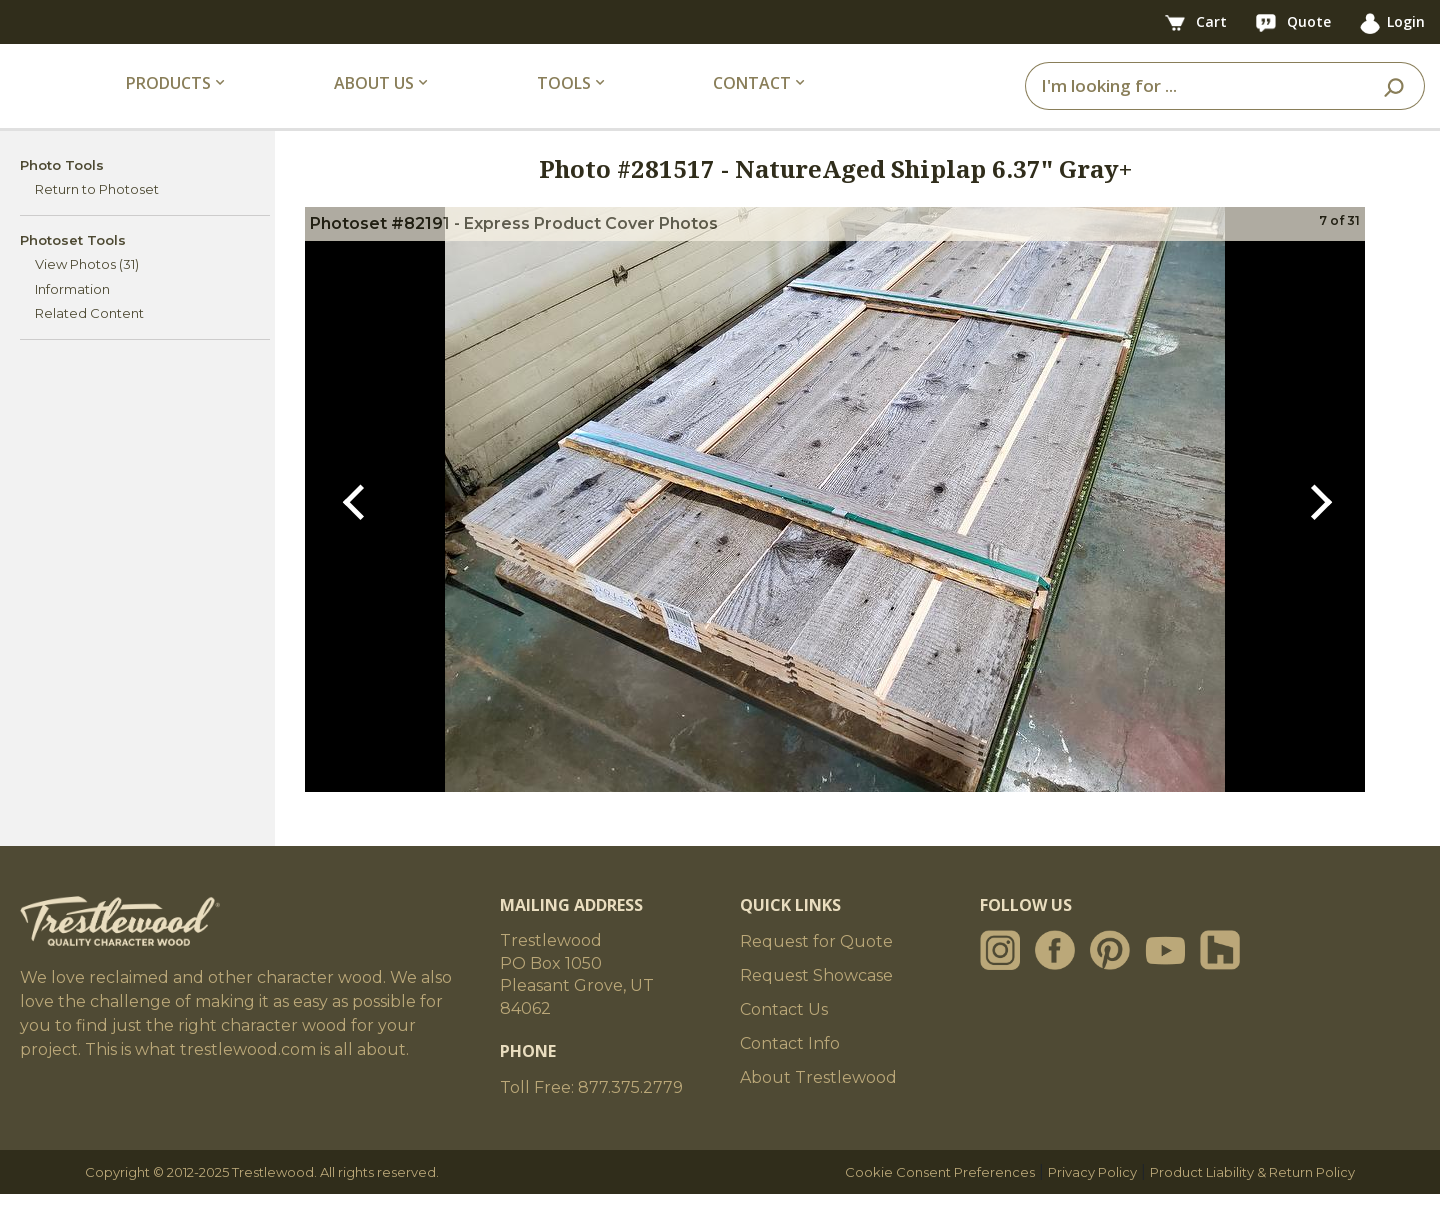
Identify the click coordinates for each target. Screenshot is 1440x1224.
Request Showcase (816, 1005)
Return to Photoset (97, 219)
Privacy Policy (1092, 1202)
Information (72, 318)
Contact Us (784, 1039)
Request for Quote (816, 971)
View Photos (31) (87, 294)
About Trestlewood (818, 1107)
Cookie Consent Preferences (940, 1202)
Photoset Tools (73, 269)
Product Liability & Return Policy (1252, 1202)
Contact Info (790, 1073)
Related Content (89, 343)
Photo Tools (62, 194)
